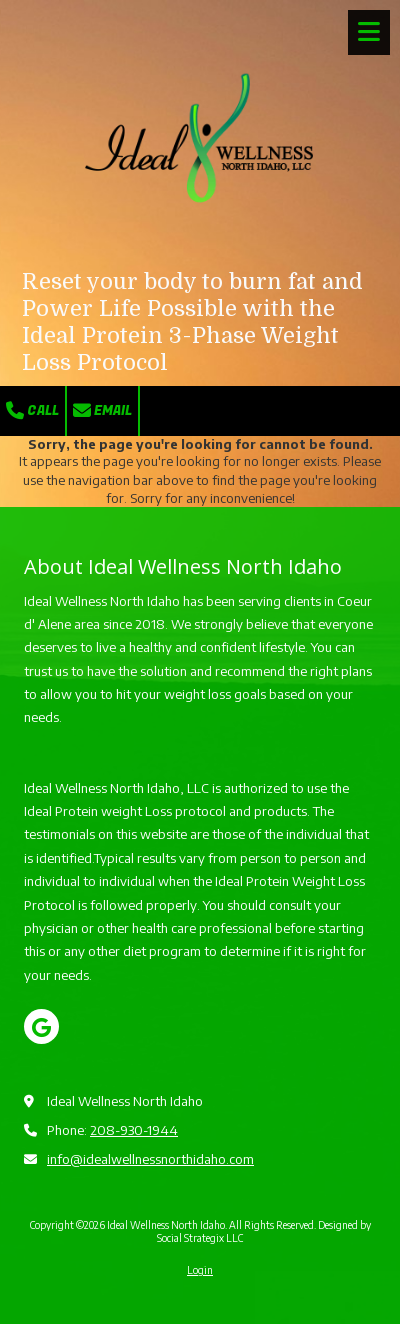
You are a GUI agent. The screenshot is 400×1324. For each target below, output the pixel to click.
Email (102, 410)
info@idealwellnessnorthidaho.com (150, 1159)
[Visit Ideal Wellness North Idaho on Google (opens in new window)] (41, 1026)
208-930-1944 (134, 1130)
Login (200, 1270)
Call (32, 410)
